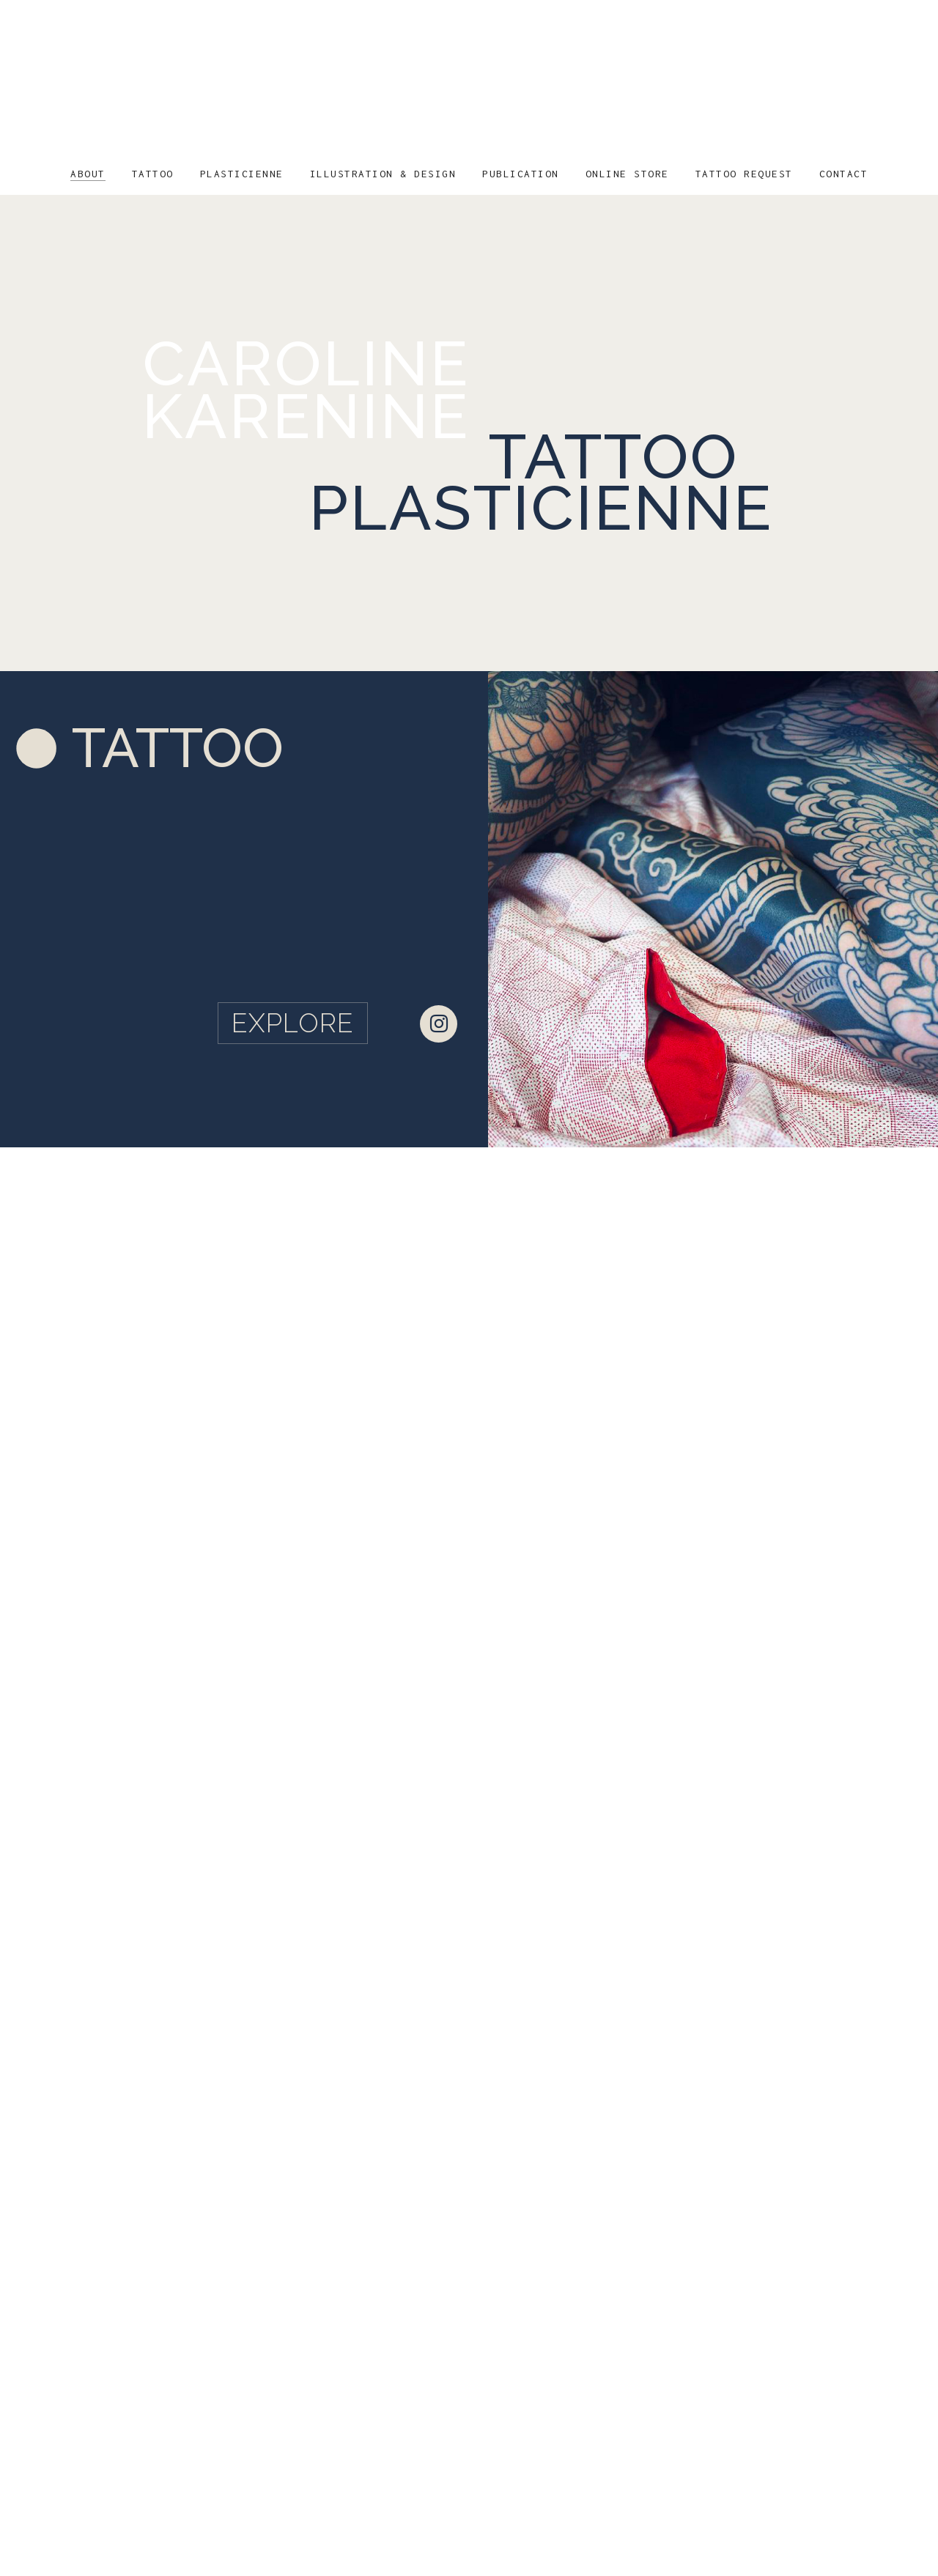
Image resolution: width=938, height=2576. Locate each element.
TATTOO (178, 747)
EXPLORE (293, 1022)
